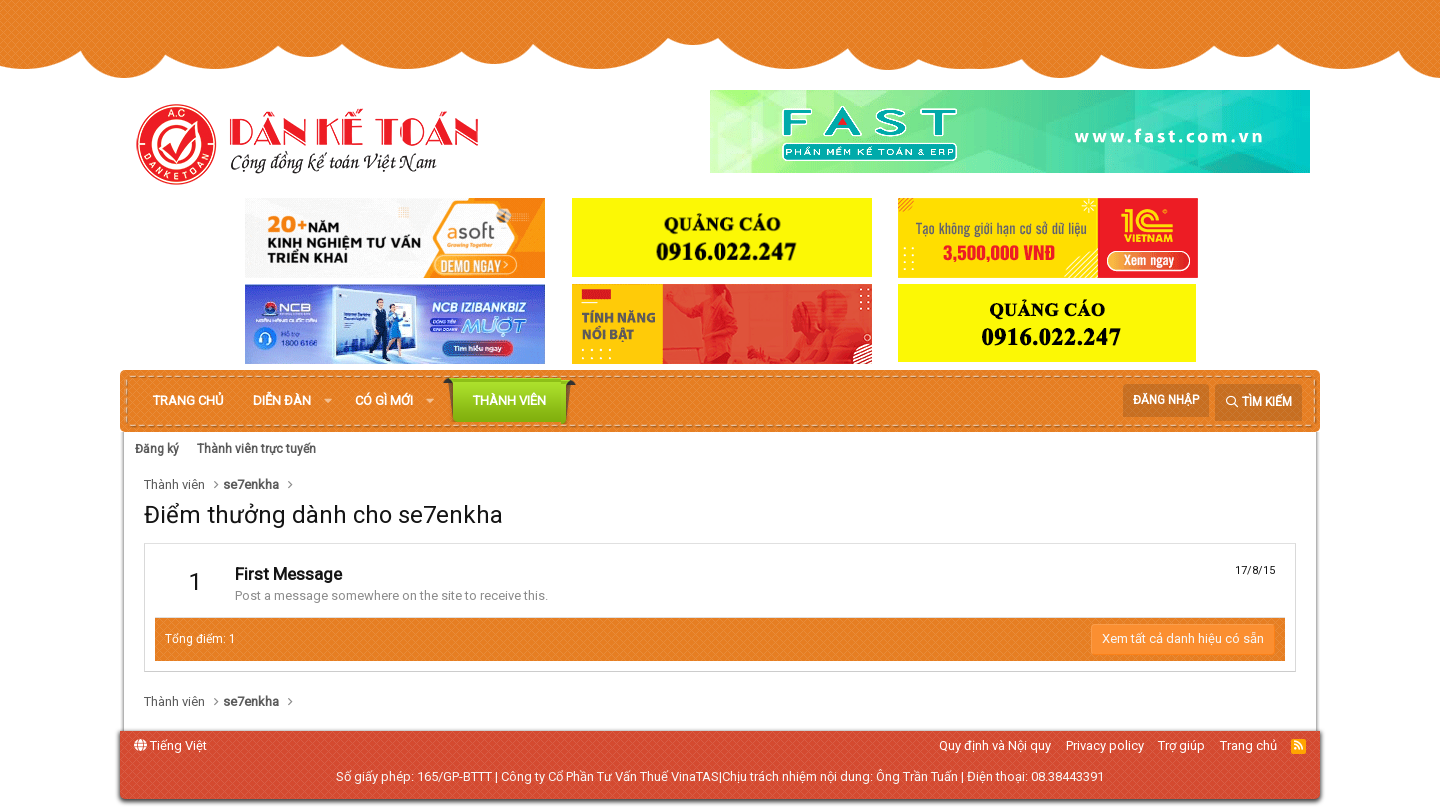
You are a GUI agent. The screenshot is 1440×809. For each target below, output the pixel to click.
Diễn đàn (282, 400)
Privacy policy (1105, 745)
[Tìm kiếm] (1258, 402)
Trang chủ (188, 400)
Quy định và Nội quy (995, 745)
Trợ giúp (1181, 745)
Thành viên (509, 400)
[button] (328, 401)
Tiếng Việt (170, 745)
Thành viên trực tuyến (256, 449)
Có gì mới (384, 400)
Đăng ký (157, 449)
